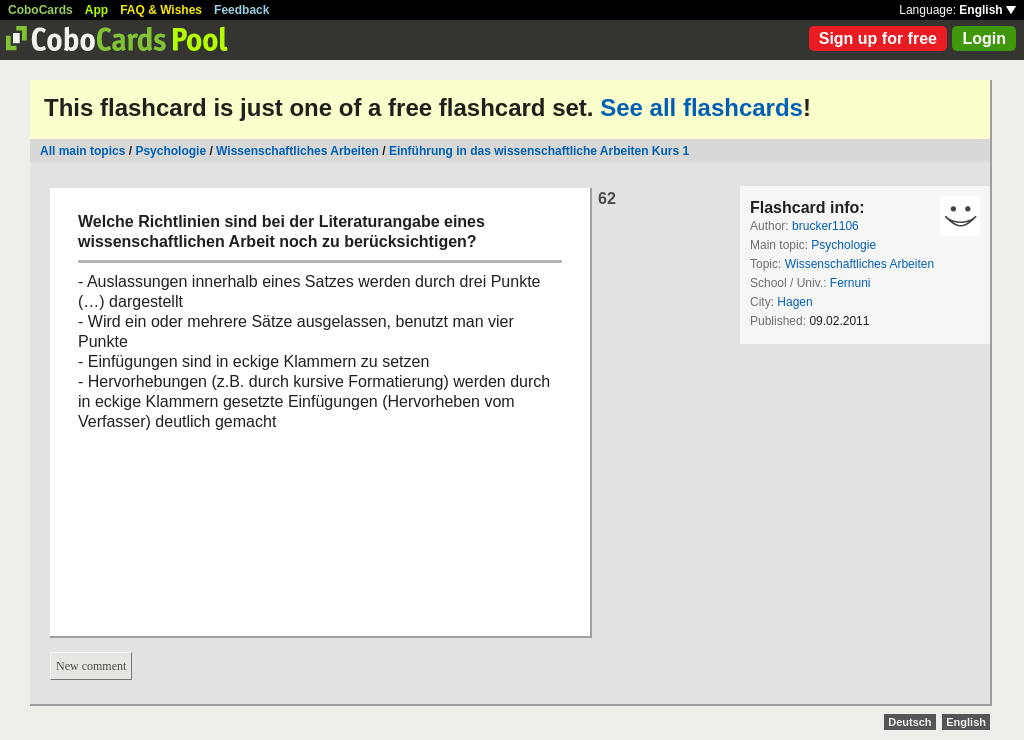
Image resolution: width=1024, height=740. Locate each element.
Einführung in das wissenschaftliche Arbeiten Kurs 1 (539, 151)
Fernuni (850, 283)
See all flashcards (701, 107)
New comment (91, 666)
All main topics (82, 151)
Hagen (794, 302)
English (987, 10)
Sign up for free (878, 38)
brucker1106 (825, 226)
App (96, 10)
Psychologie (170, 151)
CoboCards (40, 10)
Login (984, 38)
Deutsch (909, 722)
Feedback (241, 10)
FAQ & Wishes (161, 10)
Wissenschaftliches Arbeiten (297, 151)
